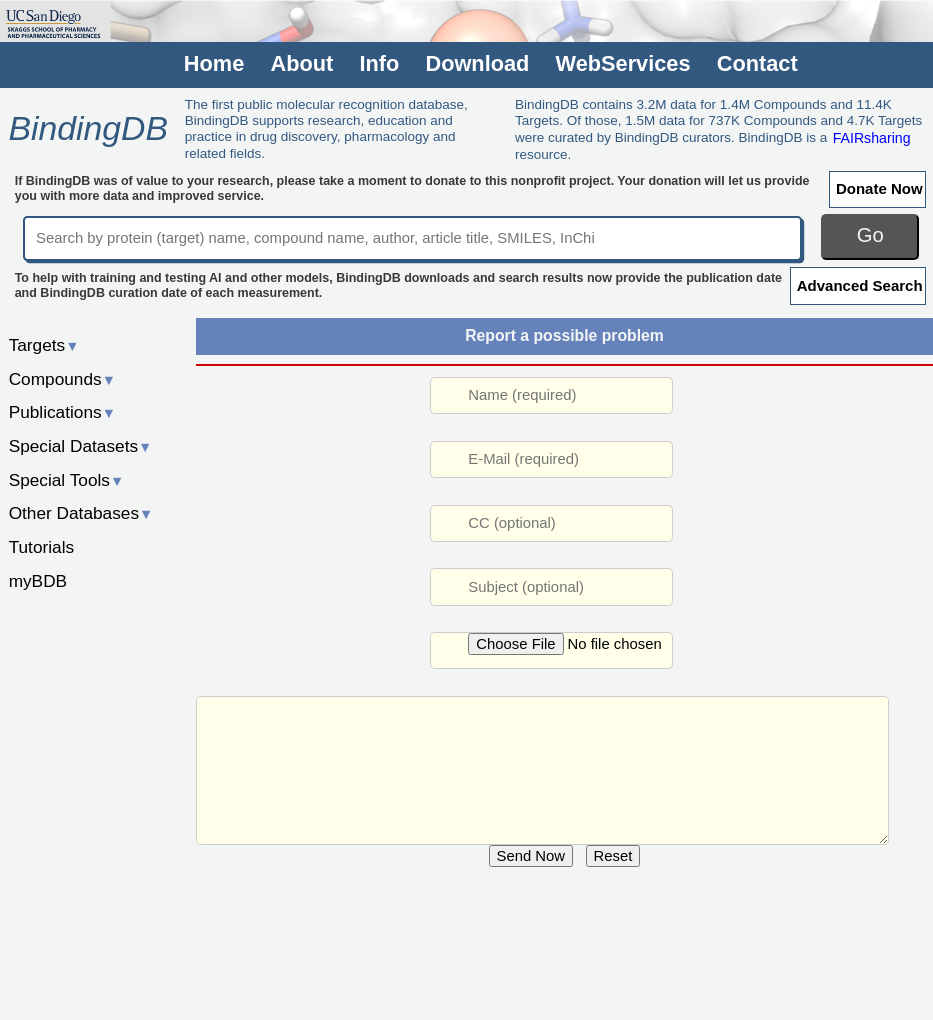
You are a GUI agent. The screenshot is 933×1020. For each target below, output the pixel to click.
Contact (757, 63)
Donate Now (879, 188)
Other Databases (81, 513)
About (301, 63)
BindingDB (87, 128)
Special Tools (67, 480)
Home (214, 63)
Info (379, 63)
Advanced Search (860, 285)
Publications (62, 412)
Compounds (62, 379)
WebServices (623, 63)
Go (870, 235)
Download (477, 63)
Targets (44, 345)
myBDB (38, 581)
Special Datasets (81, 446)
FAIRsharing (872, 137)
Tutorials (42, 547)
